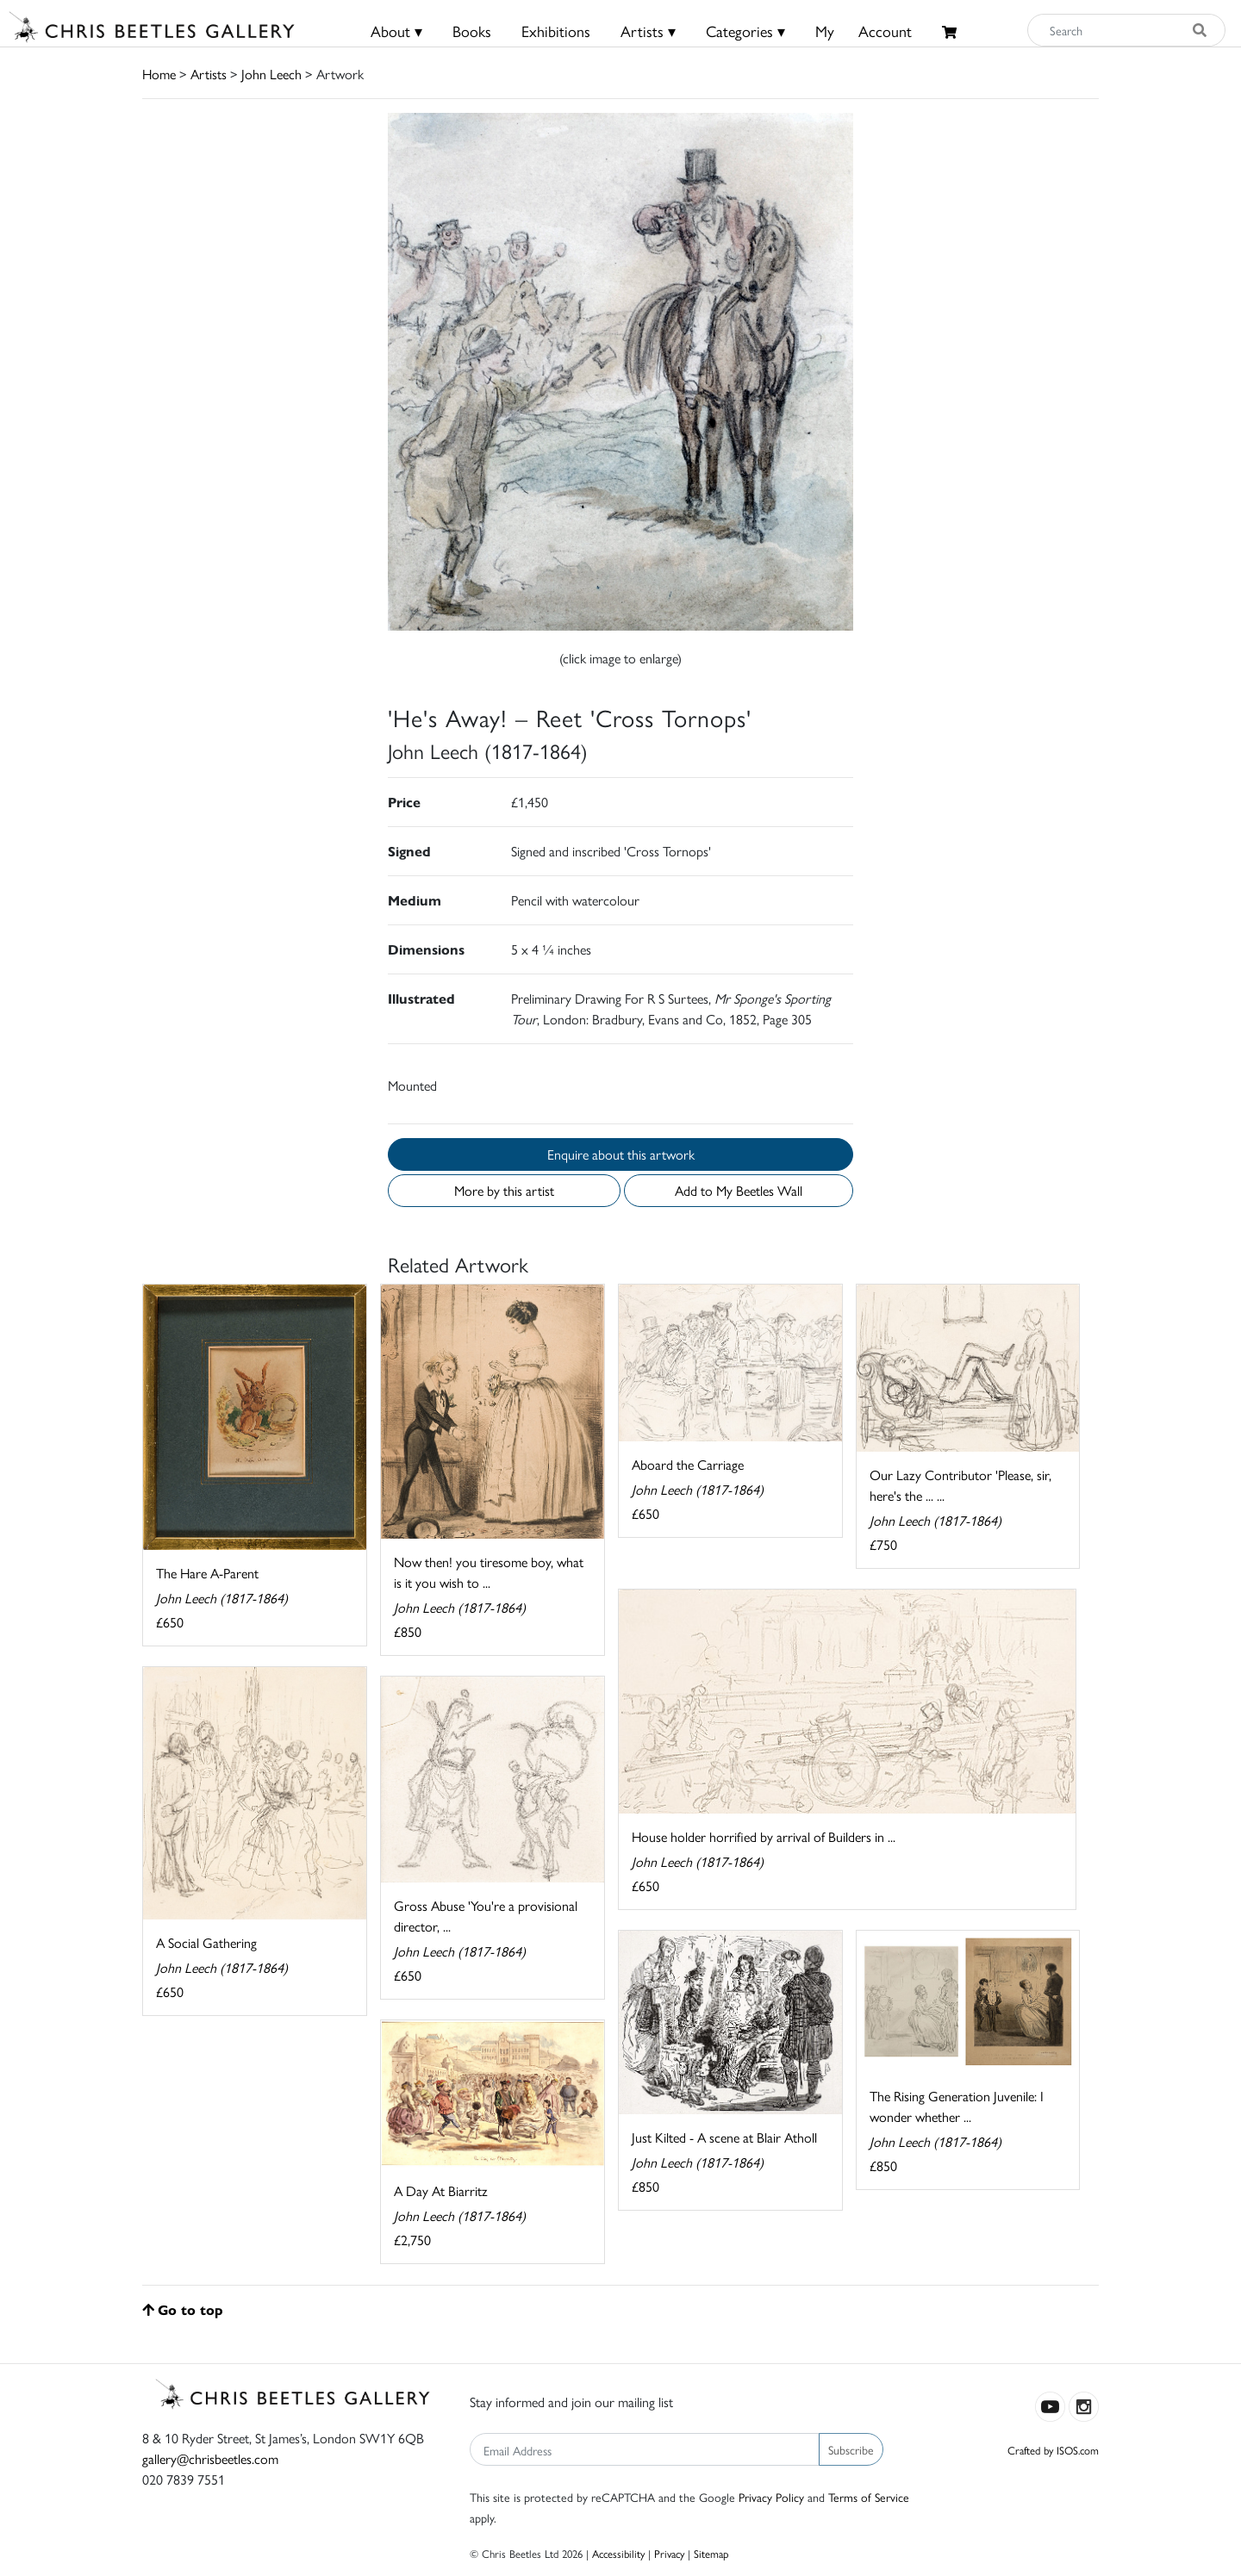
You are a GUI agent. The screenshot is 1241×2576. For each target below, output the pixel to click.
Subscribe (851, 2449)
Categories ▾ (745, 30)
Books (471, 30)
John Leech (271, 74)
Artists (208, 74)
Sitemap (711, 2553)
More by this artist (504, 1190)
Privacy (669, 2553)
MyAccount (863, 30)
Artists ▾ (648, 30)
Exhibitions (555, 30)
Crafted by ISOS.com (1053, 2450)
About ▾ (396, 30)
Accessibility (618, 2553)
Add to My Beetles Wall (738, 1190)
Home (159, 74)
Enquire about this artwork (621, 1154)
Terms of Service (868, 2496)
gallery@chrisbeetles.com (210, 2458)
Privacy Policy (771, 2496)
